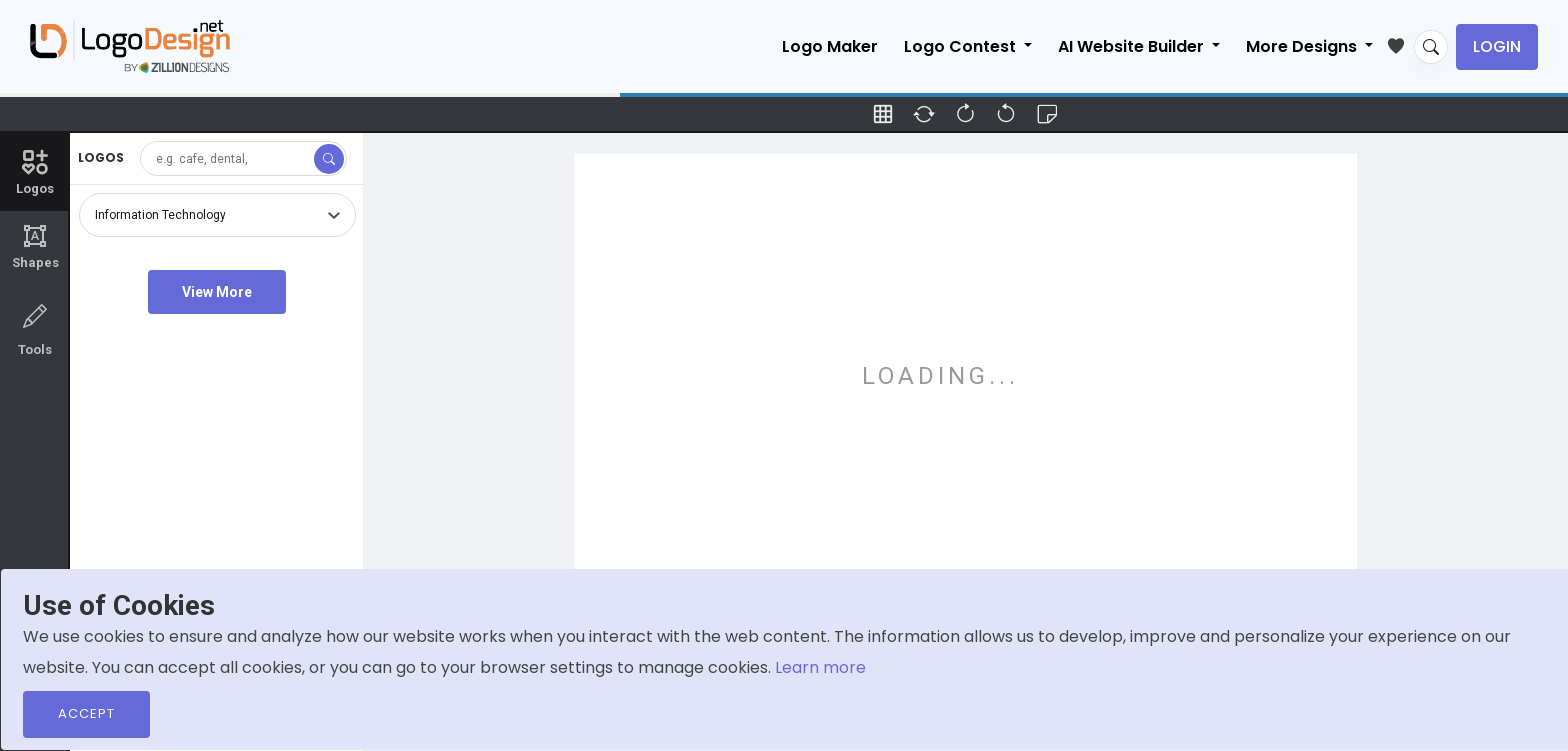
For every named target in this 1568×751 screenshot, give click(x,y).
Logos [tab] (35, 171)
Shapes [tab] (35, 247)
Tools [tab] (35, 328)
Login (1497, 46)
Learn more (820, 667)
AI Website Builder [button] (1133, 46)
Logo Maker (830, 46)
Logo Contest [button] (962, 46)
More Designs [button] (1303, 46)
